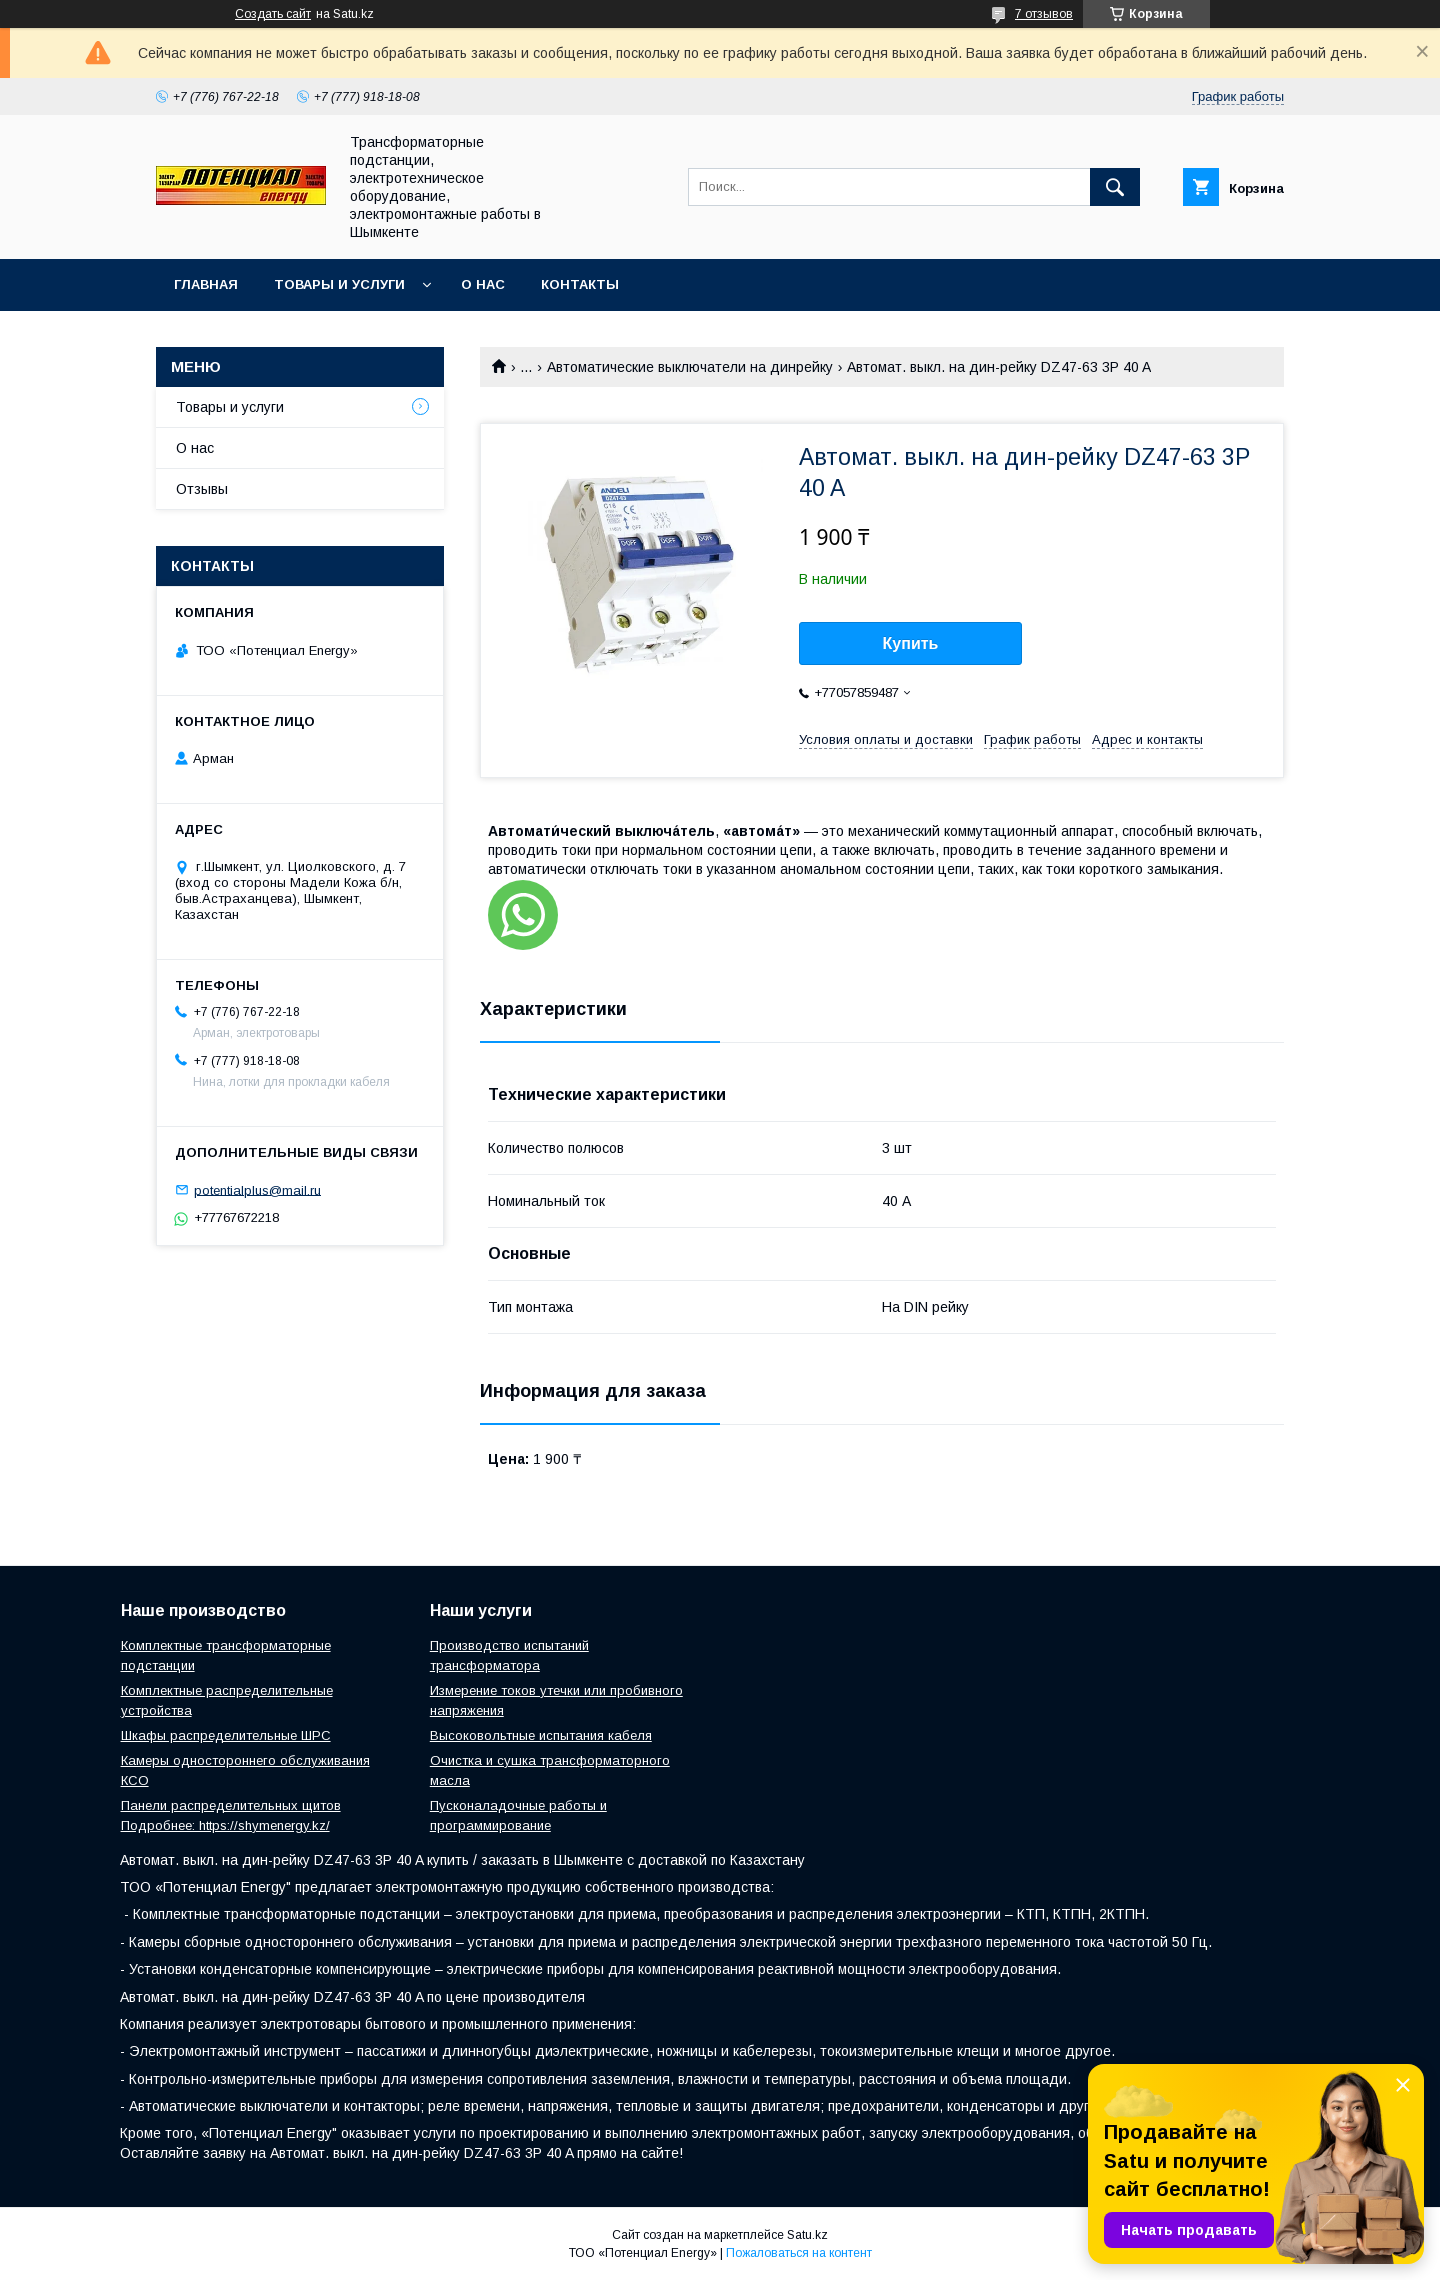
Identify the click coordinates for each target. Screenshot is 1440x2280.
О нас (483, 284)
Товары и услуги (339, 284)
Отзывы (202, 489)
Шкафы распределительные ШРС (226, 1735)
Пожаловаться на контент (799, 2253)
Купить (911, 643)
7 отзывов (1044, 14)
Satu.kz (807, 2235)
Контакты (580, 284)
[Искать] (1115, 187)
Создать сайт (273, 14)
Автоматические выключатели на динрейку (690, 367)
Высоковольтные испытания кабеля (541, 1735)
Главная (206, 284)
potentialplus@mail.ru (257, 1189)
